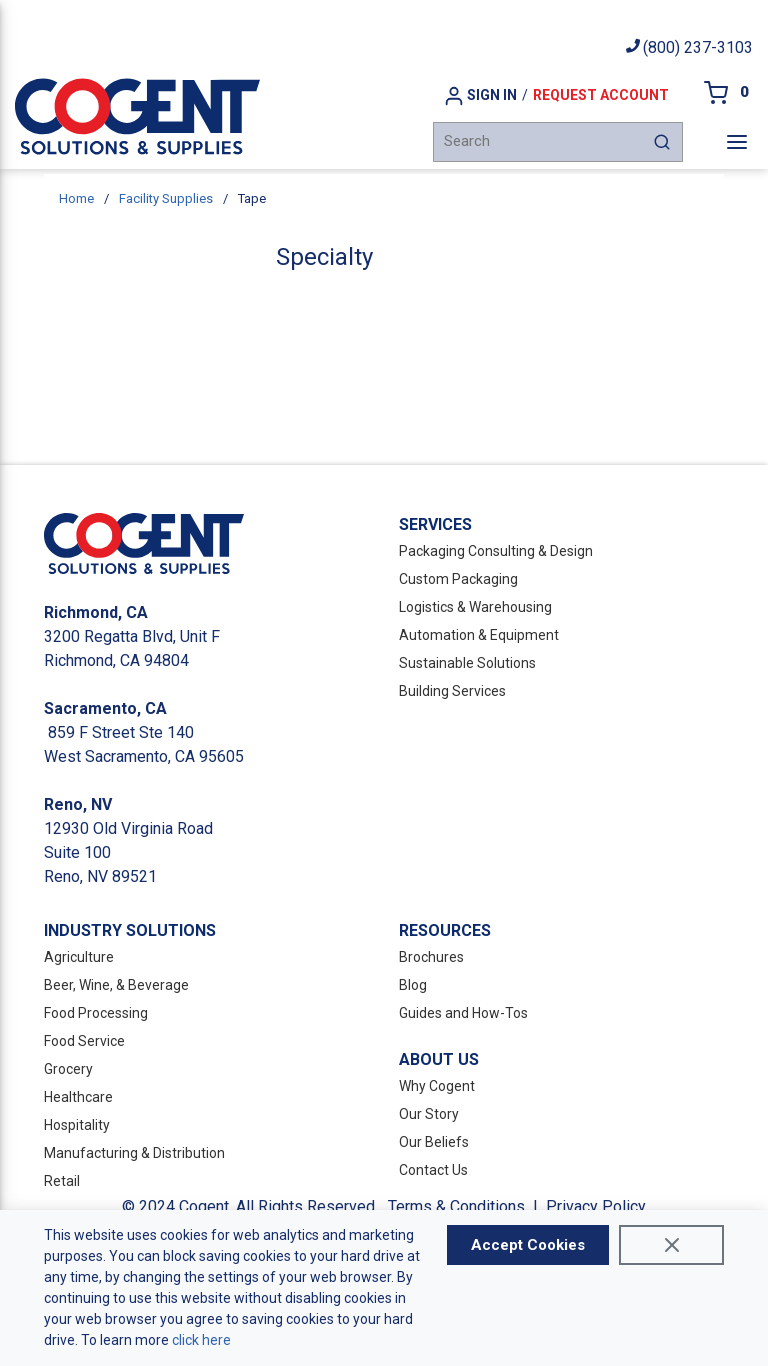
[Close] (671, 1245)
